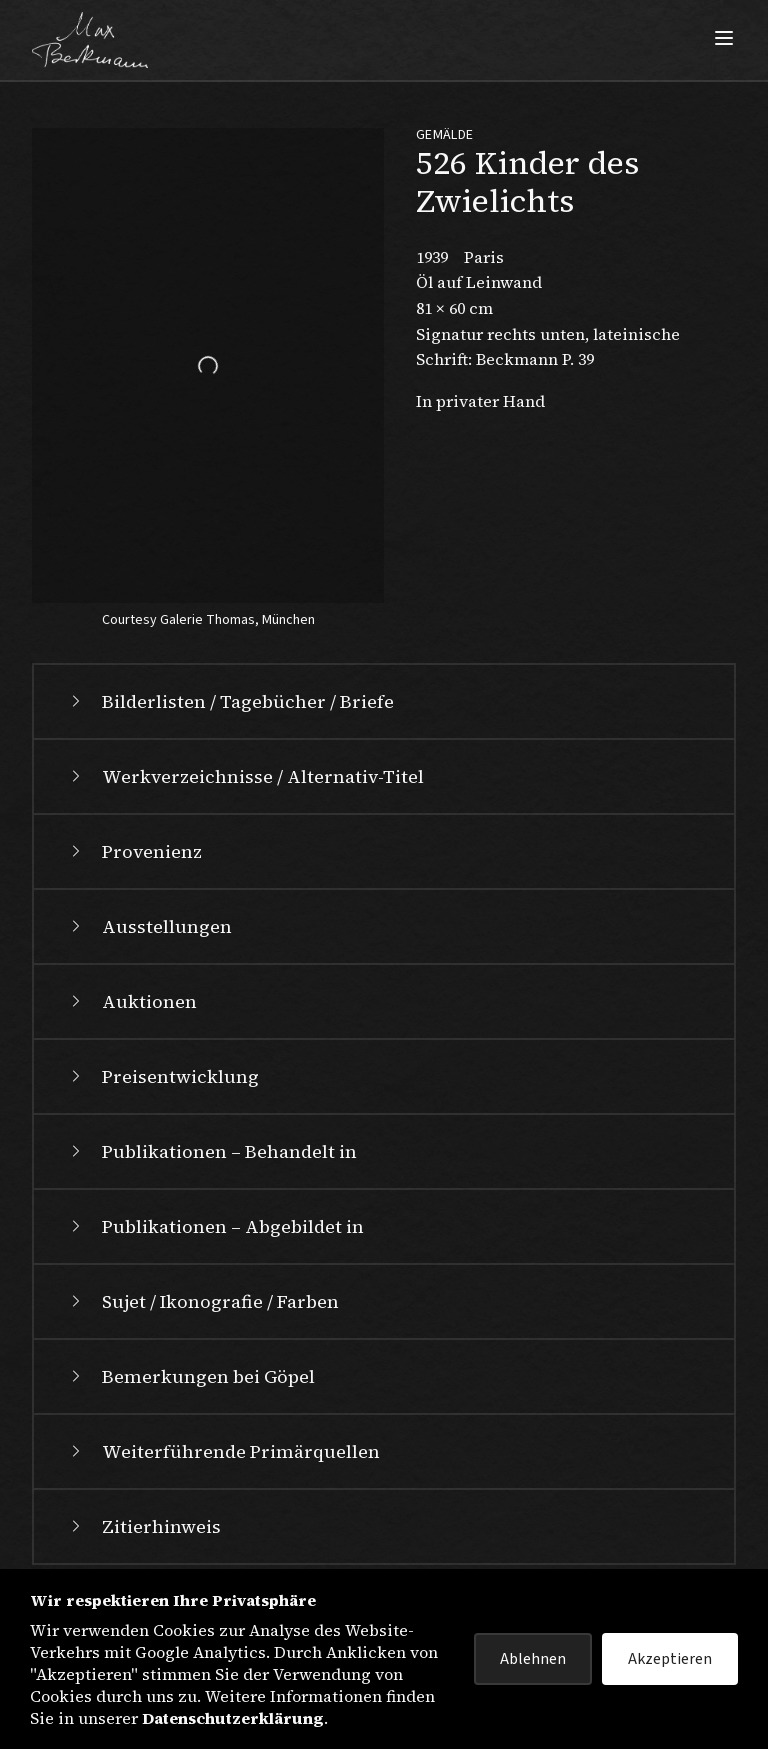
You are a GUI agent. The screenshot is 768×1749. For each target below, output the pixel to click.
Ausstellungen (149, 926)
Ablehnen (533, 1659)
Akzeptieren (670, 1659)
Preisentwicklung (162, 1076)
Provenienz (134, 851)
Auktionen (131, 1001)
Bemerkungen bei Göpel (190, 1376)
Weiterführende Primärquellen (223, 1451)
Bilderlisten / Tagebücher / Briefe (230, 701)
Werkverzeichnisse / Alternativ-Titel (245, 776)
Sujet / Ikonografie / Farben (202, 1301)
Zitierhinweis (143, 1526)
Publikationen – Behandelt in (211, 1151)
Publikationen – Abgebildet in (215, 1226)
